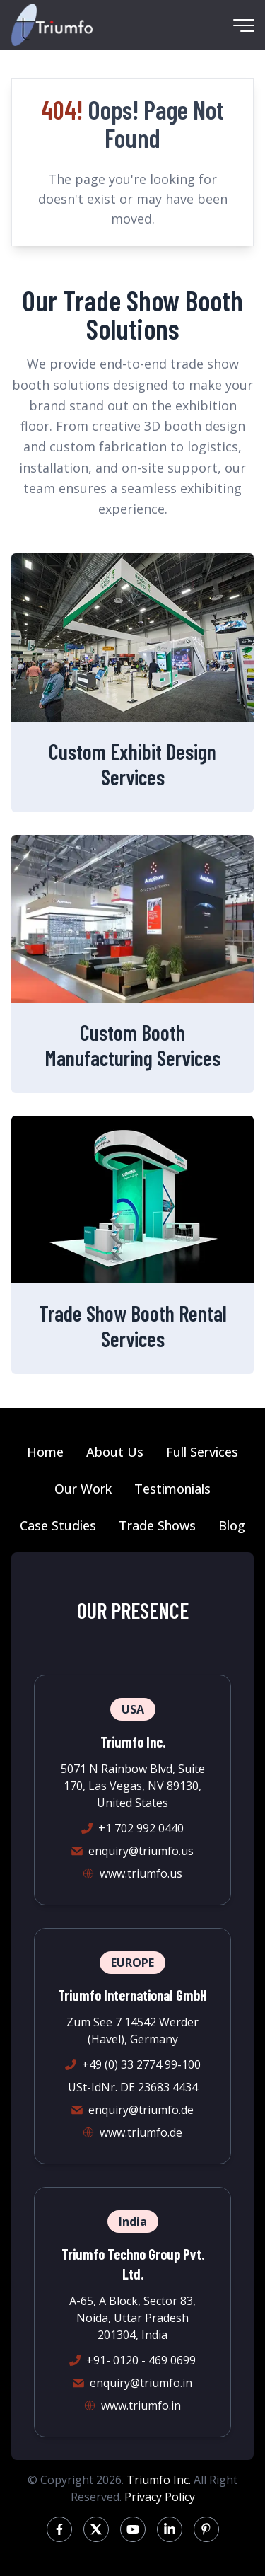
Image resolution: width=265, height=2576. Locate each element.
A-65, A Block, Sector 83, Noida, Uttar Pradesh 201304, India (132, 2318)
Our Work (83, 1488)
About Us (114, 1451)
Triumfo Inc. (158, 2480)
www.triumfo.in (141, 2405)
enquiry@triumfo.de (141, 2110)
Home (45, 1451)
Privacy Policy (159, 2497)
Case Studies (58, 1525)
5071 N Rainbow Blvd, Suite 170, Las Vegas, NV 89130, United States (133, 1785)
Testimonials (172, 1488)
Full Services (202, 1451)
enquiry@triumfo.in (141, 2383)
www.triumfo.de (141, 2132)
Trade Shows (157, 1525)
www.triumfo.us (141, 1873)
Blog (231, 1525)
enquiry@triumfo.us (141, 1851)
